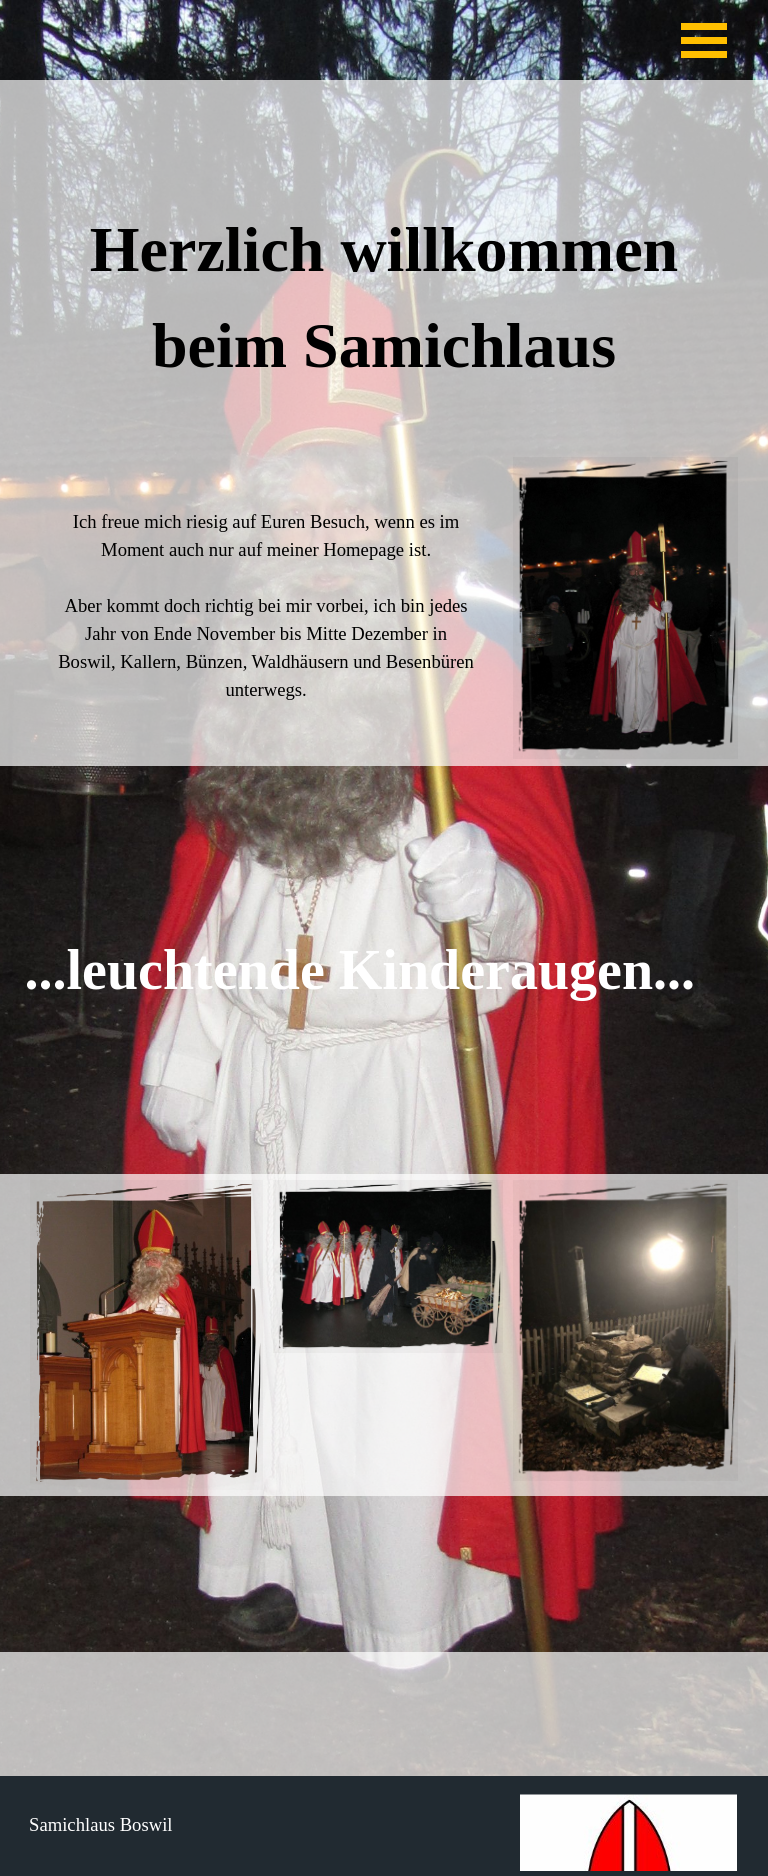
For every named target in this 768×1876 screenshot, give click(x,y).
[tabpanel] (384, 305)
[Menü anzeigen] (704, 40)
